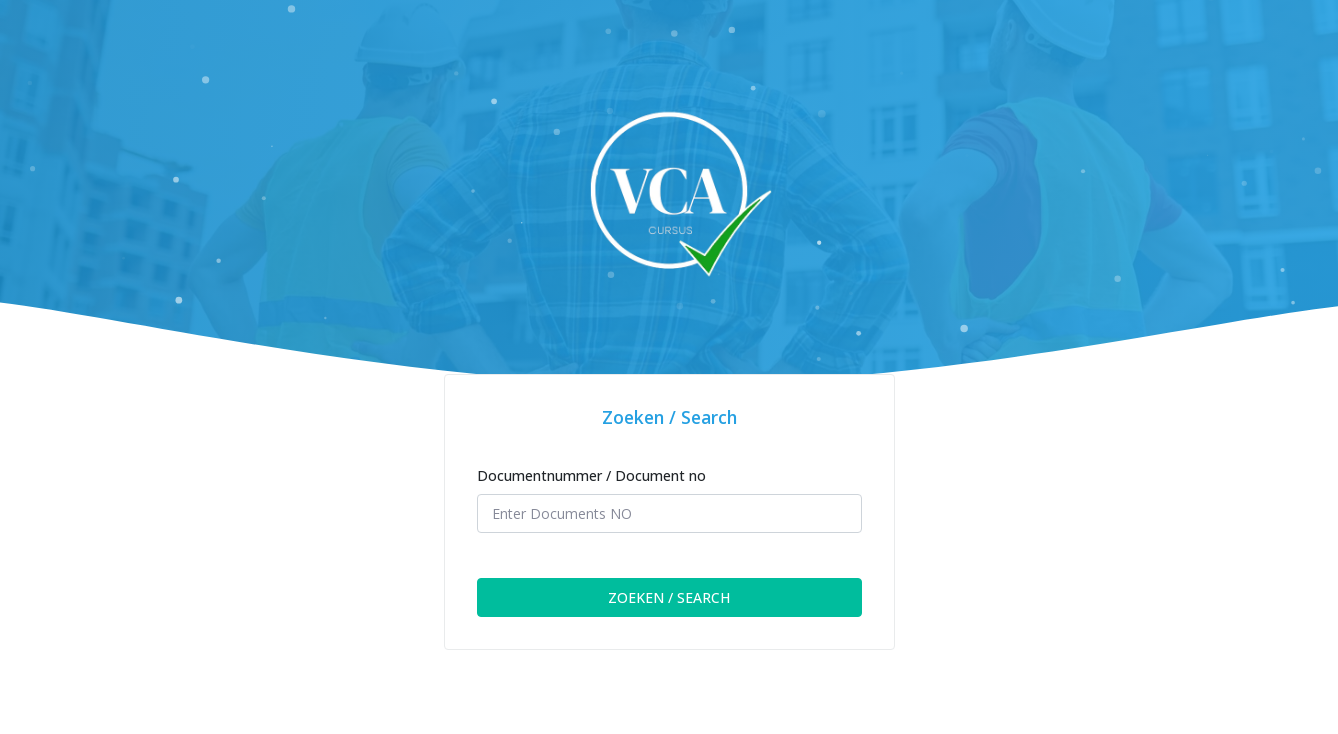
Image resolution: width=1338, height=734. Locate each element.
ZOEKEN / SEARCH (669, 597)
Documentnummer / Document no (591, 475)
